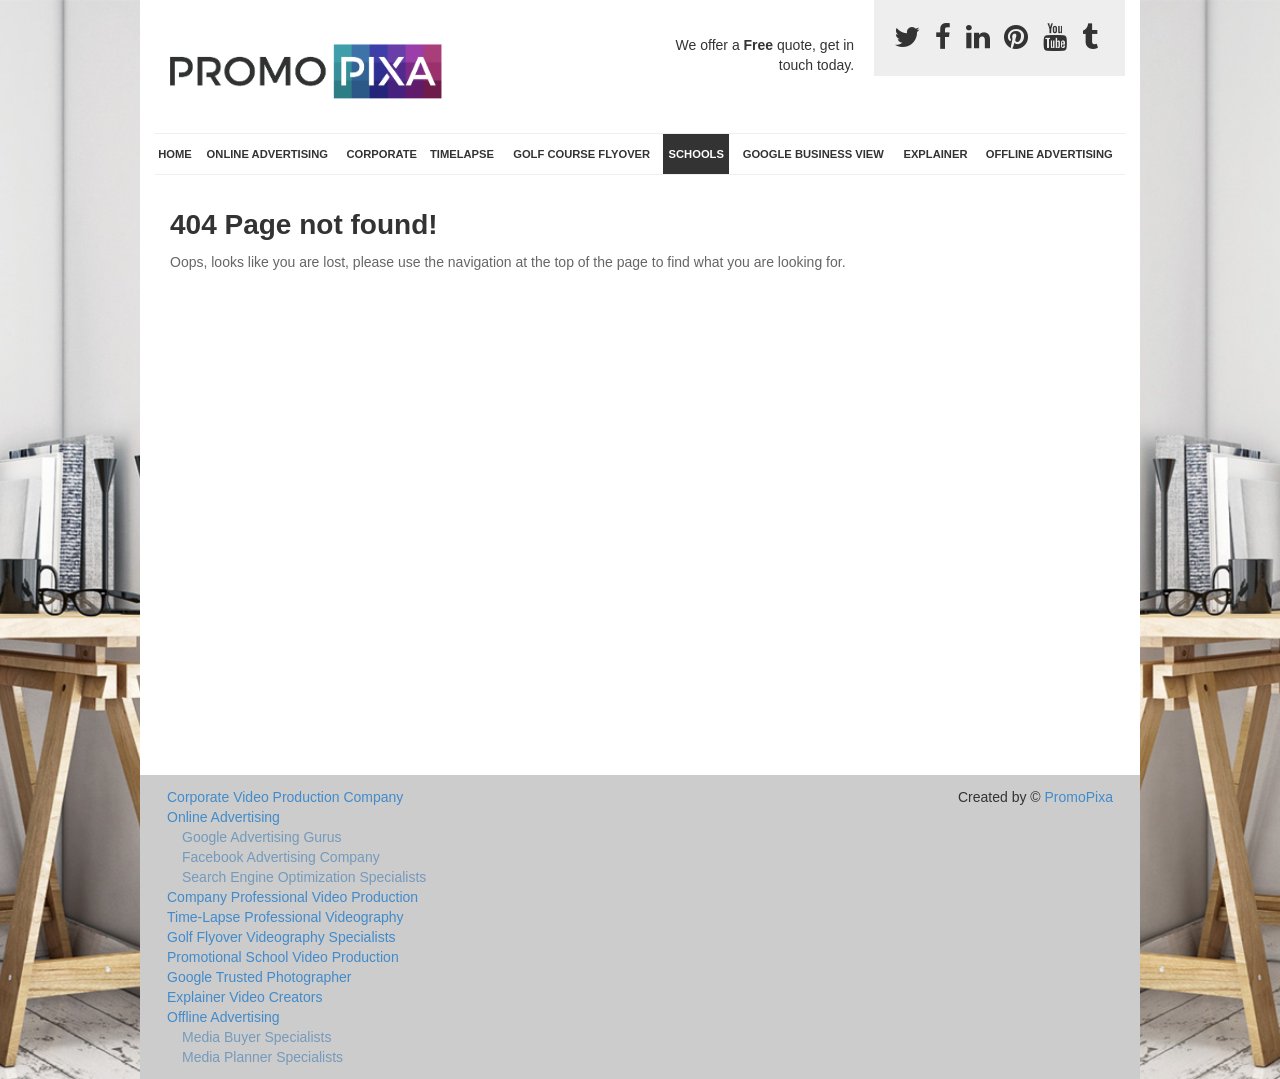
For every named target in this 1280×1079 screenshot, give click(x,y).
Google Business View (813, 154)
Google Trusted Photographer (259, 977)
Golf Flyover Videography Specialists (281, 937)
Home (175, 154)
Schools (696, 154)
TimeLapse (462, 154)
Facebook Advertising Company (281, 857)
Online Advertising (267, 154)
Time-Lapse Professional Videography (285, 917)
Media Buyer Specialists (256, 1037)
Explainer (935, 154)
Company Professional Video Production (292, 897)
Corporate (381, 154)
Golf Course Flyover (581, 154)
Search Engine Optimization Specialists (304, 877)
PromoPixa (1079, 797)
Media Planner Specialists (262, 1057)
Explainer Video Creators (244, 997)
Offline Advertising (1049, 154)
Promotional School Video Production (283, 957)
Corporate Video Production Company (285, 797)
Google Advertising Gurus (262, 837)
